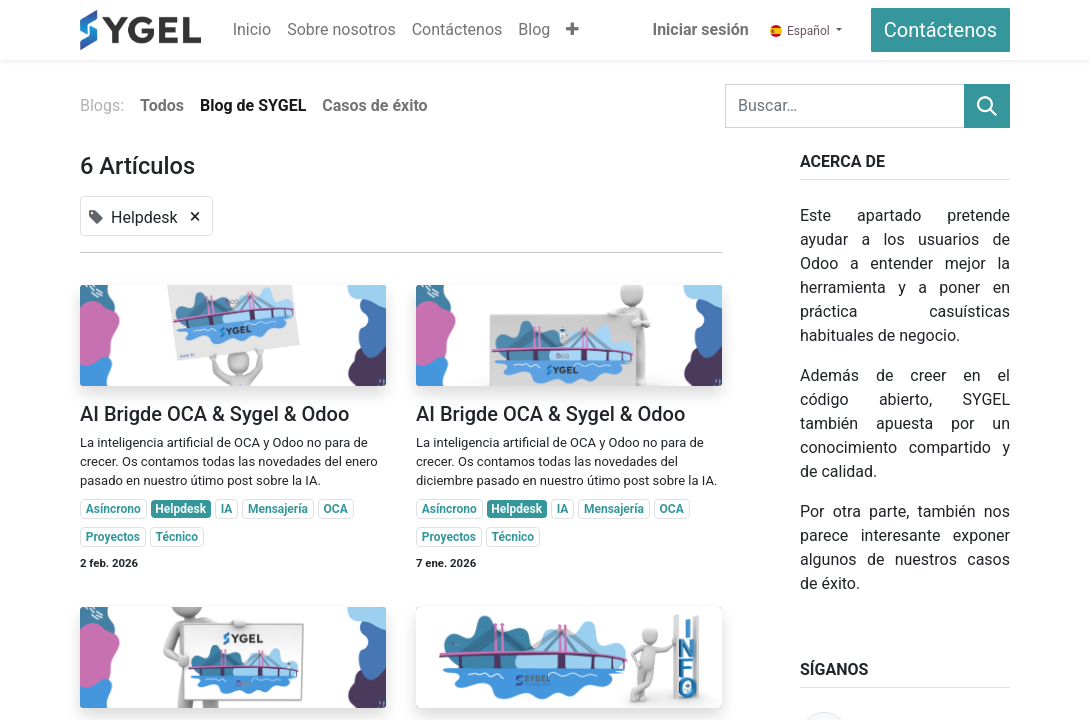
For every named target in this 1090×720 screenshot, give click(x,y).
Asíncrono (113, 509)
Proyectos (113, 537)
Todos (162, 105)
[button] (572, 30)
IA (227, 509)
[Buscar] (987, 106)
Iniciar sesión (700, 29)
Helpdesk (180, 509)
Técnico (177, 537)
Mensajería (278, 509)
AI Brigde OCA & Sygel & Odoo (214, 414)
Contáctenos (940, 30)
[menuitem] (252, 30)
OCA (336, 509)
